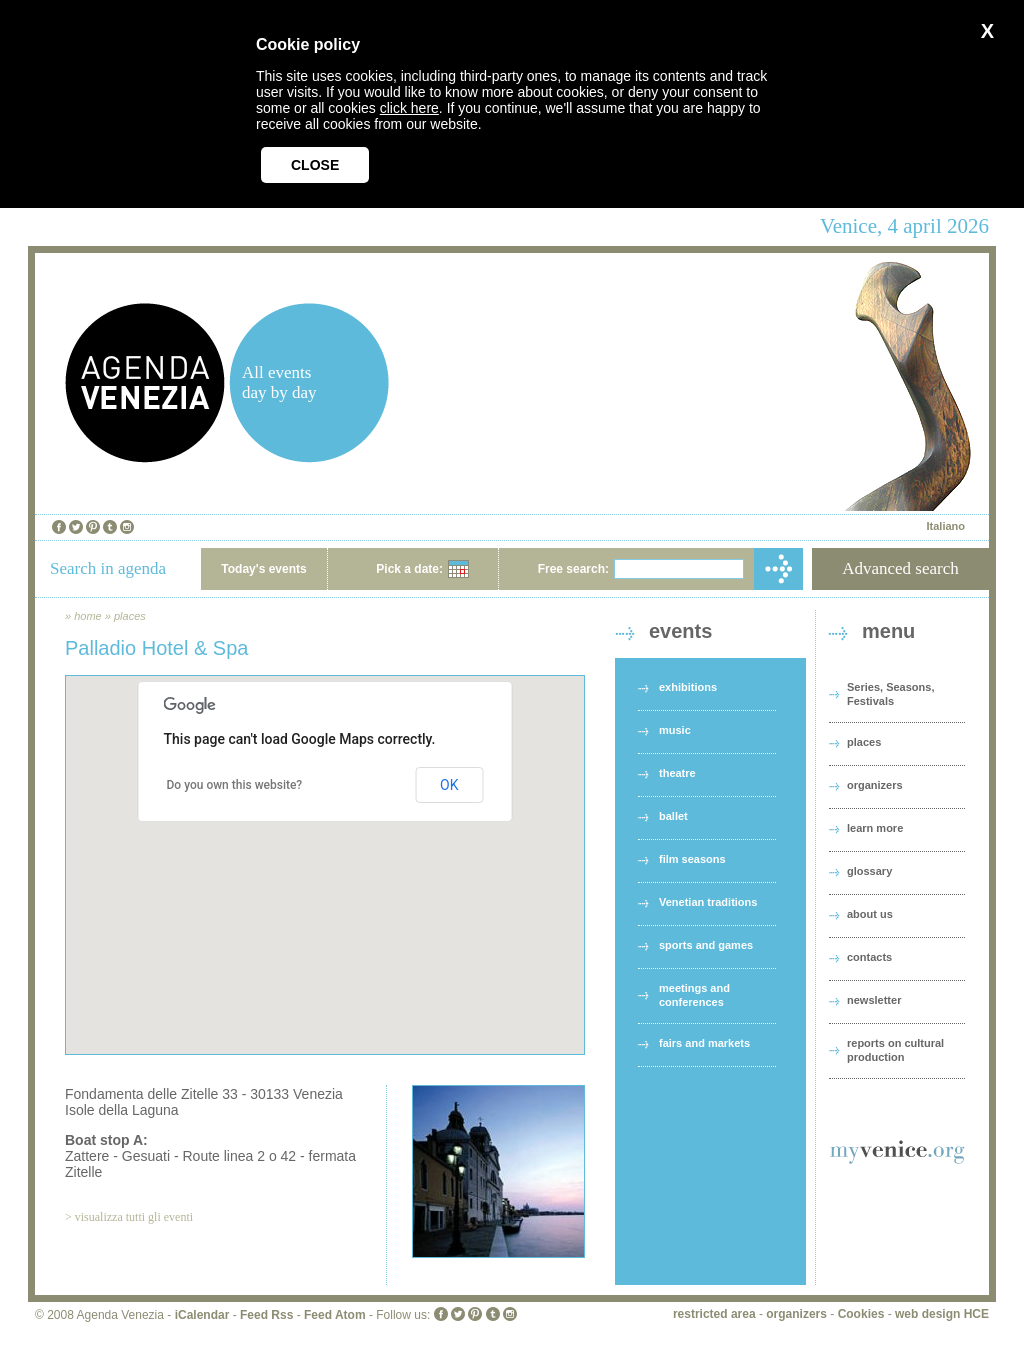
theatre (677, 773)
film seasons (692, 859)
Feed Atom (335, 1315)
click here (409, 108)
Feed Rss (266, 1315)
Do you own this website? (235, 785)
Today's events (263, 569)
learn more (875, 828)
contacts (869, 957)
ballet (673, 816)
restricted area (714, 1314)
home (88, 616)
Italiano (945, 526)
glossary (869, 871)
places (130, 616)
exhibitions (688, 687)
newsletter (874, 1000)
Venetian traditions (708, 902)
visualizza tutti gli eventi (134, 1217)
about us (870, 914)
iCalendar (202, 1315)
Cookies (861, 1314)
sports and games (706, 945)
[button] (325, 846)
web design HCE (942, 1314)
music (675, 730)
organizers (875, 785)
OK (449, 785)
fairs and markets (704, 1043)
